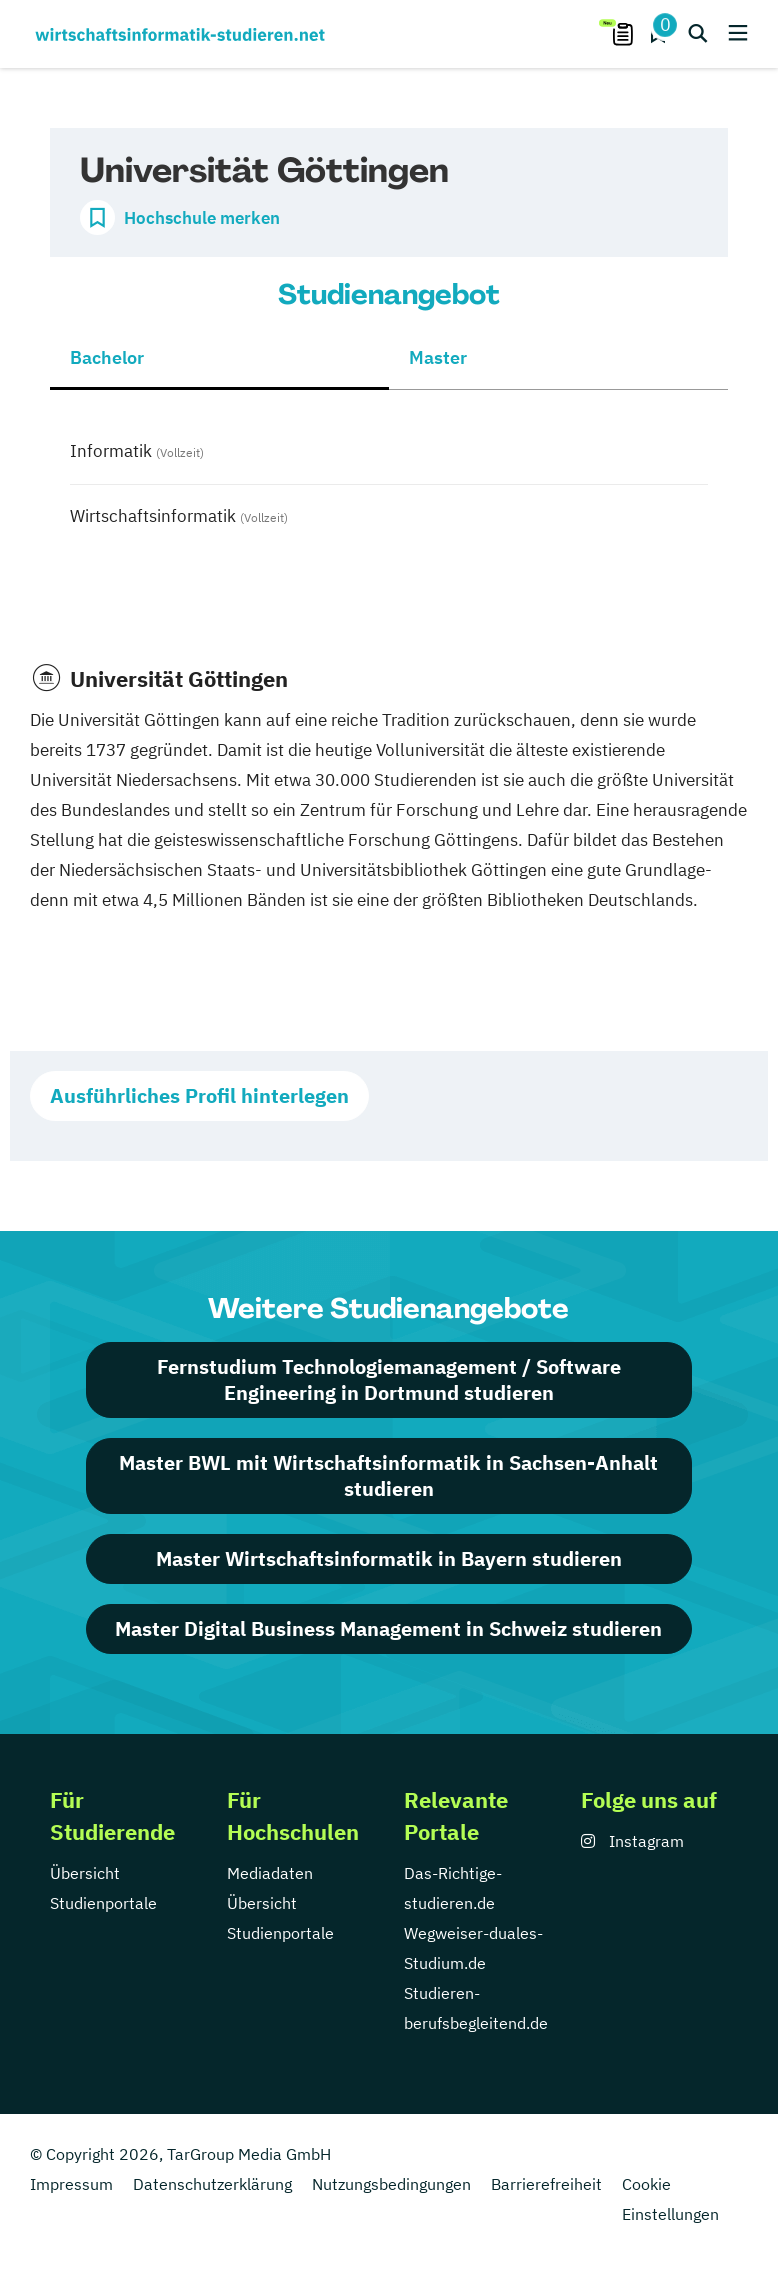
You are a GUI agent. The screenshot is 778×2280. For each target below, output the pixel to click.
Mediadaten (270, 1873)
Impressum (71, 2184)
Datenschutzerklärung (212, 2184)
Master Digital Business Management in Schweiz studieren (388, 1628)
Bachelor (107, 357)
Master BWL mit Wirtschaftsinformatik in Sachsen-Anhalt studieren (388, 1475)
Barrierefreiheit (546, 2184)
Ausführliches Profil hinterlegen (199, 1095)
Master (438, 357)
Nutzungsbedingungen (391, 2184)
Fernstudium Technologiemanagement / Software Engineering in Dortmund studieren (389, 1379)
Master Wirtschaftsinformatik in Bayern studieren (389, 1558)
